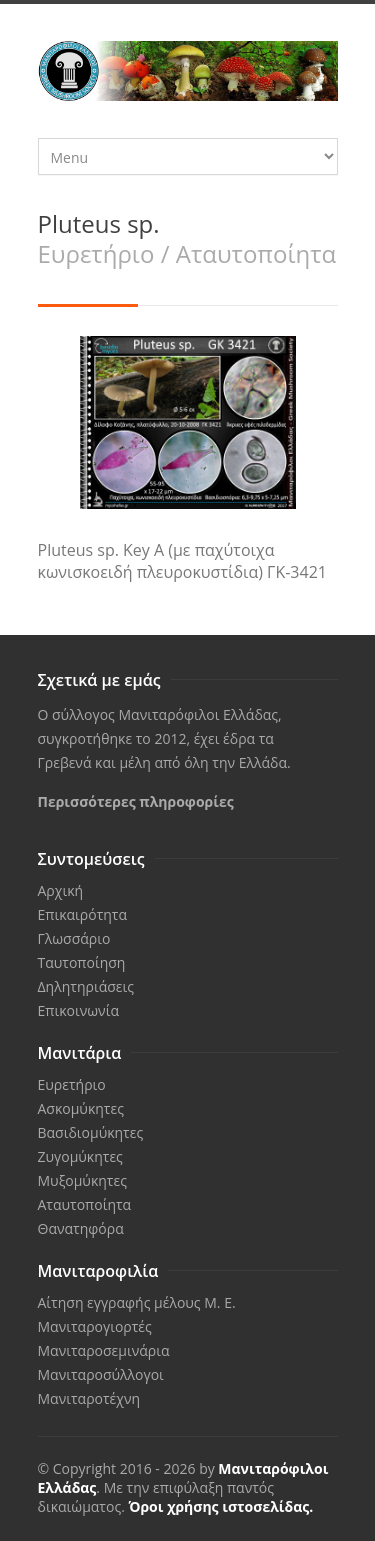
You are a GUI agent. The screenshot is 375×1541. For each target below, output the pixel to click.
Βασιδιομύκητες (91, 1132)
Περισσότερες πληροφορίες (136, 801)
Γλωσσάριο (74, 938)
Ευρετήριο (72, 1084)
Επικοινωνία (78, 1010)
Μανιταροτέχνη (89, 1398)
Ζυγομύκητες (80, 1156)
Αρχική (61, 890)
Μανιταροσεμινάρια (104, 1350)
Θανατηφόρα (81, 1228)
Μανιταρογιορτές (95, 1326)
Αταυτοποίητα (85, 1204)
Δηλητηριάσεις (86, 986)
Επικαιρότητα (83, 914)
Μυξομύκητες (82, 1180)
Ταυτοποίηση (82, 962)
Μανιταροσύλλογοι (101, 1374)
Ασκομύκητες (81, 1108)
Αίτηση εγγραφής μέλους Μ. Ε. (137, 1302)
